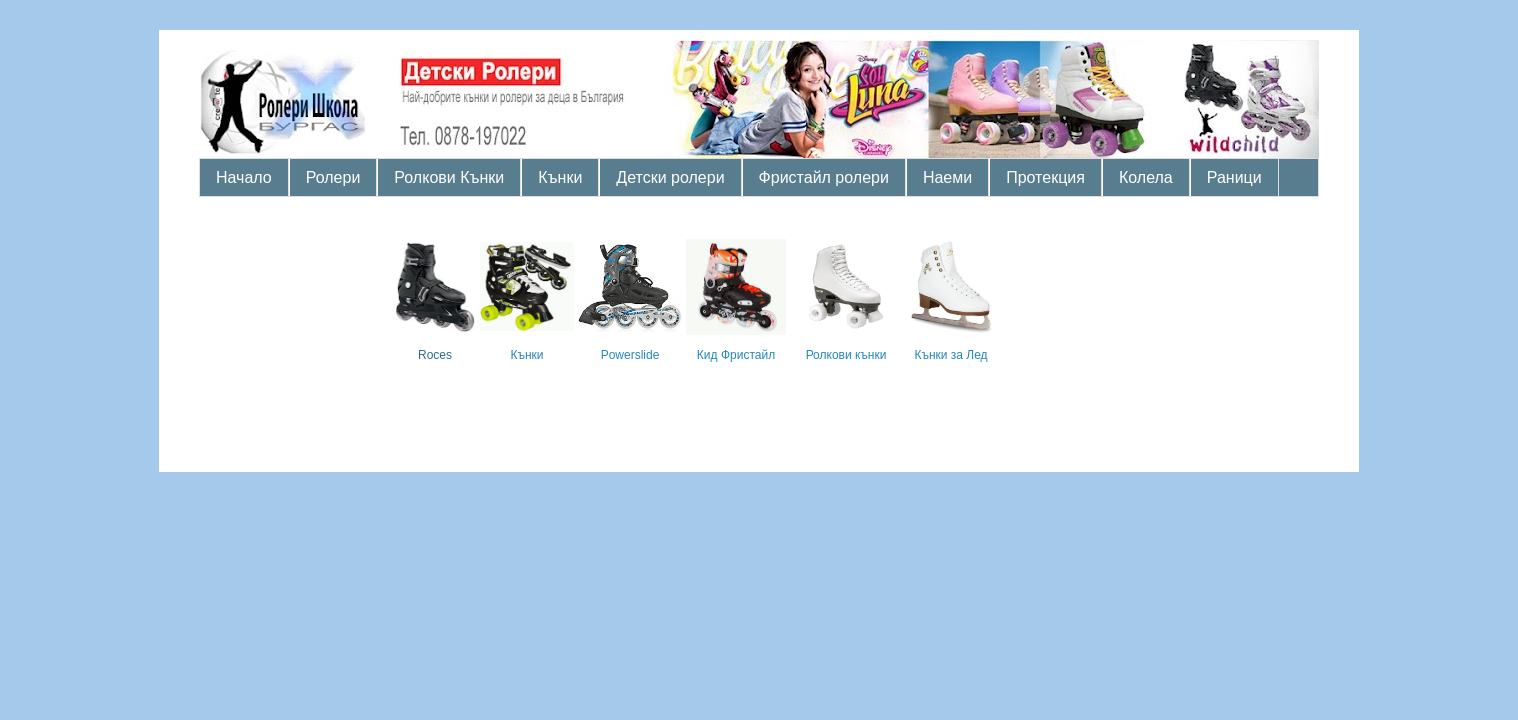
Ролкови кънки (846, 355)
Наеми (947, 177)
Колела (1146, 177)
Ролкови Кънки (449, 177)
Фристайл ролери (824, 177)
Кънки (560, 177)
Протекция (1045, 177)
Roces (435, 355)
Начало (244, 177)
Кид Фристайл (736, 355)
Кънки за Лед (950, 355)
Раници (1234, 177)
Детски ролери (670, 177)
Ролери (333, 177)
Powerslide (630, 355)
